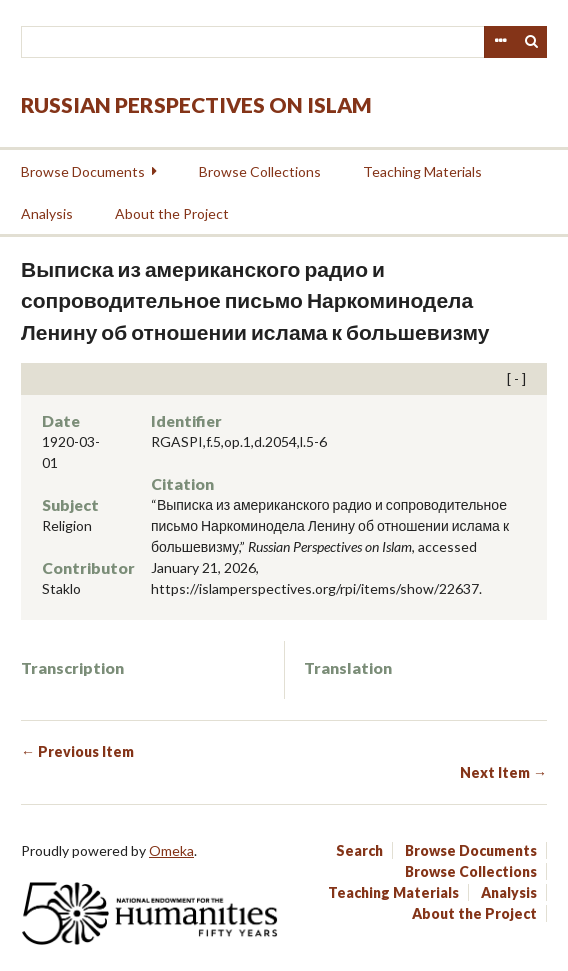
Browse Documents (83, 171)
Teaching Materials (422, 171)
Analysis (47, 213)
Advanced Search (500, 42)
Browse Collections (260, 171)
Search (532, 42)
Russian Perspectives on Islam (196, 104)
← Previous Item (77, 751)
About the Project (172, 213)
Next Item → (503, 772)
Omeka (171, 850)
